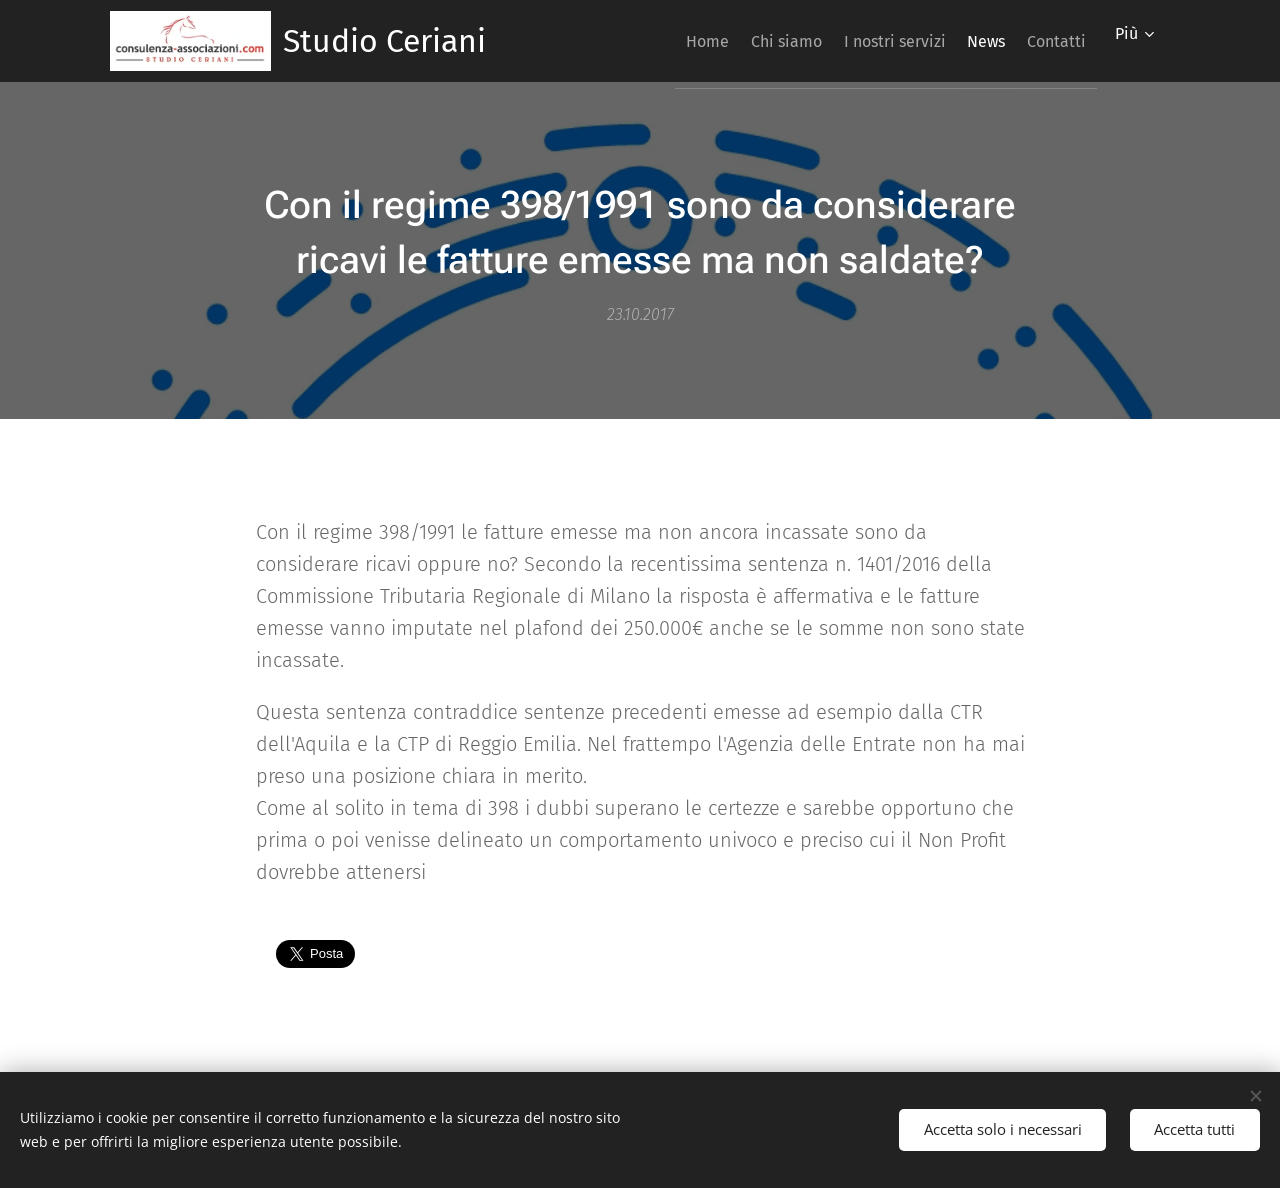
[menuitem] (643, 41)
